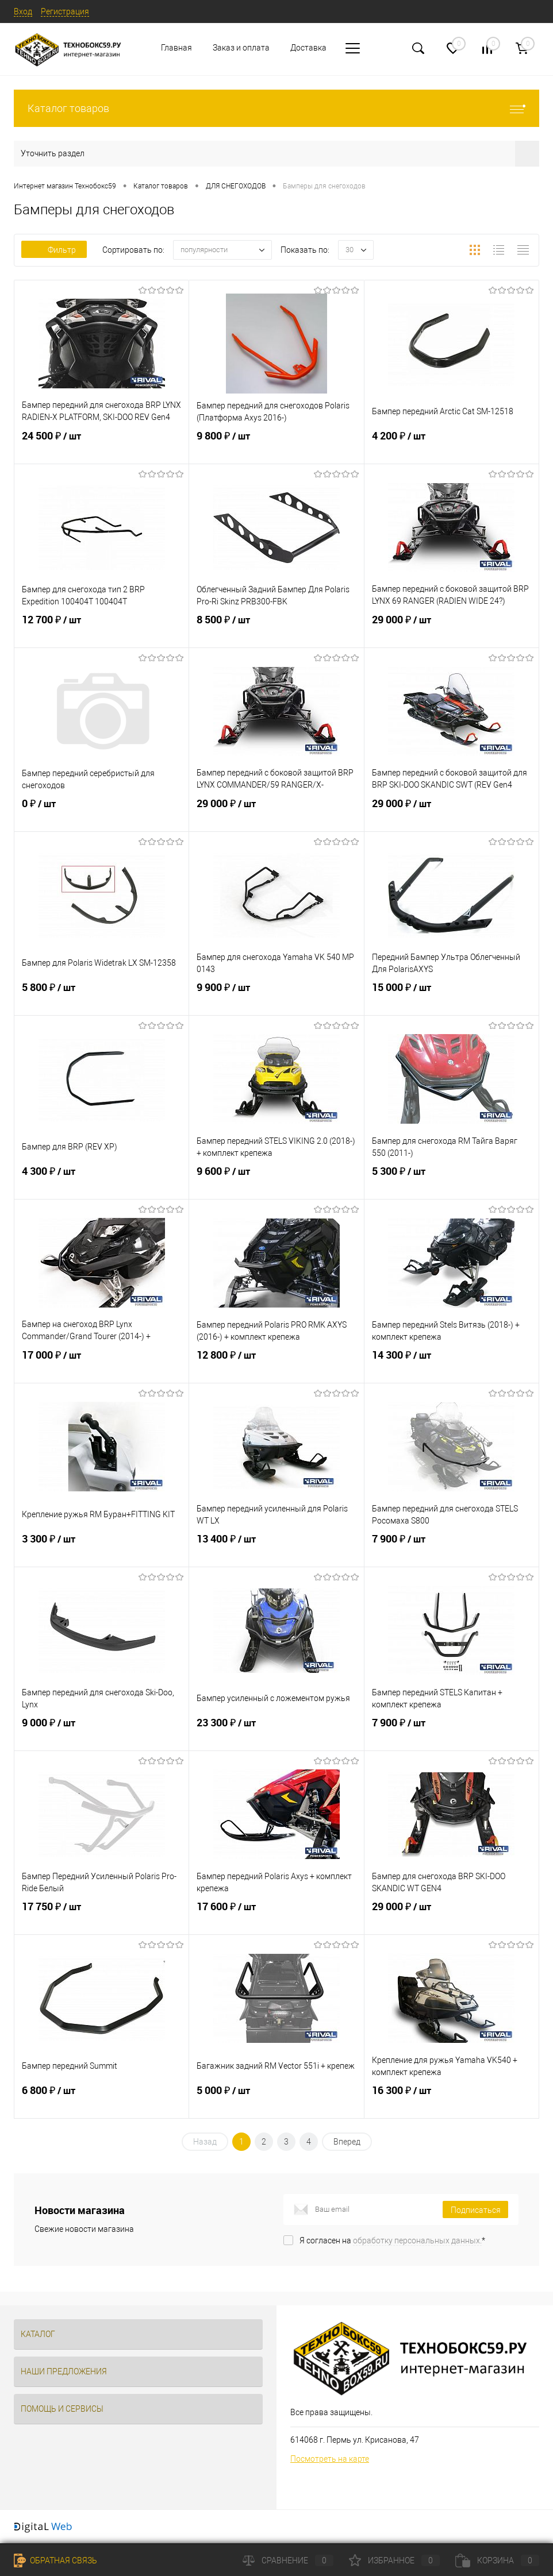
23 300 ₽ (276, 1732)
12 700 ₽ (101, 629)
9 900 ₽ (276, 997)
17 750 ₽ (101, 1916)
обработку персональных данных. (417, 2240)
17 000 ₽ (101, 1364)
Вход (23, 11)
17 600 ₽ (276, 1916)
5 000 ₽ (276, 2100)
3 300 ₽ (101, 1548)
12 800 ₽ (276, 1364)
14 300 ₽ (451, 1364)
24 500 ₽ (101, 445)
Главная (176, 47)
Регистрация (65, 11)
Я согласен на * (392, 2240)
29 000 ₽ (451, 629)
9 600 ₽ (276, 1180)
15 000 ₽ (451, 997)
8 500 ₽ (276, 629)
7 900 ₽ (451, 1548)
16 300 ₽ (451, 2100)
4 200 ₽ (451, 445)
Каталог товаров (276, 108)
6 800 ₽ (101, 2100)
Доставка (308, 47)
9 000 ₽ (101, 1732)
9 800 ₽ (276, 445)
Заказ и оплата (241, 47)
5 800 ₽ (101, 997)
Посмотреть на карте (329, 2458)
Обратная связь (55, 2560)
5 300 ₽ (451, 1180)
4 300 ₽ (101, 1180)
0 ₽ (101, 813)
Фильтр (54, 249)
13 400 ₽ (276, 1548)
